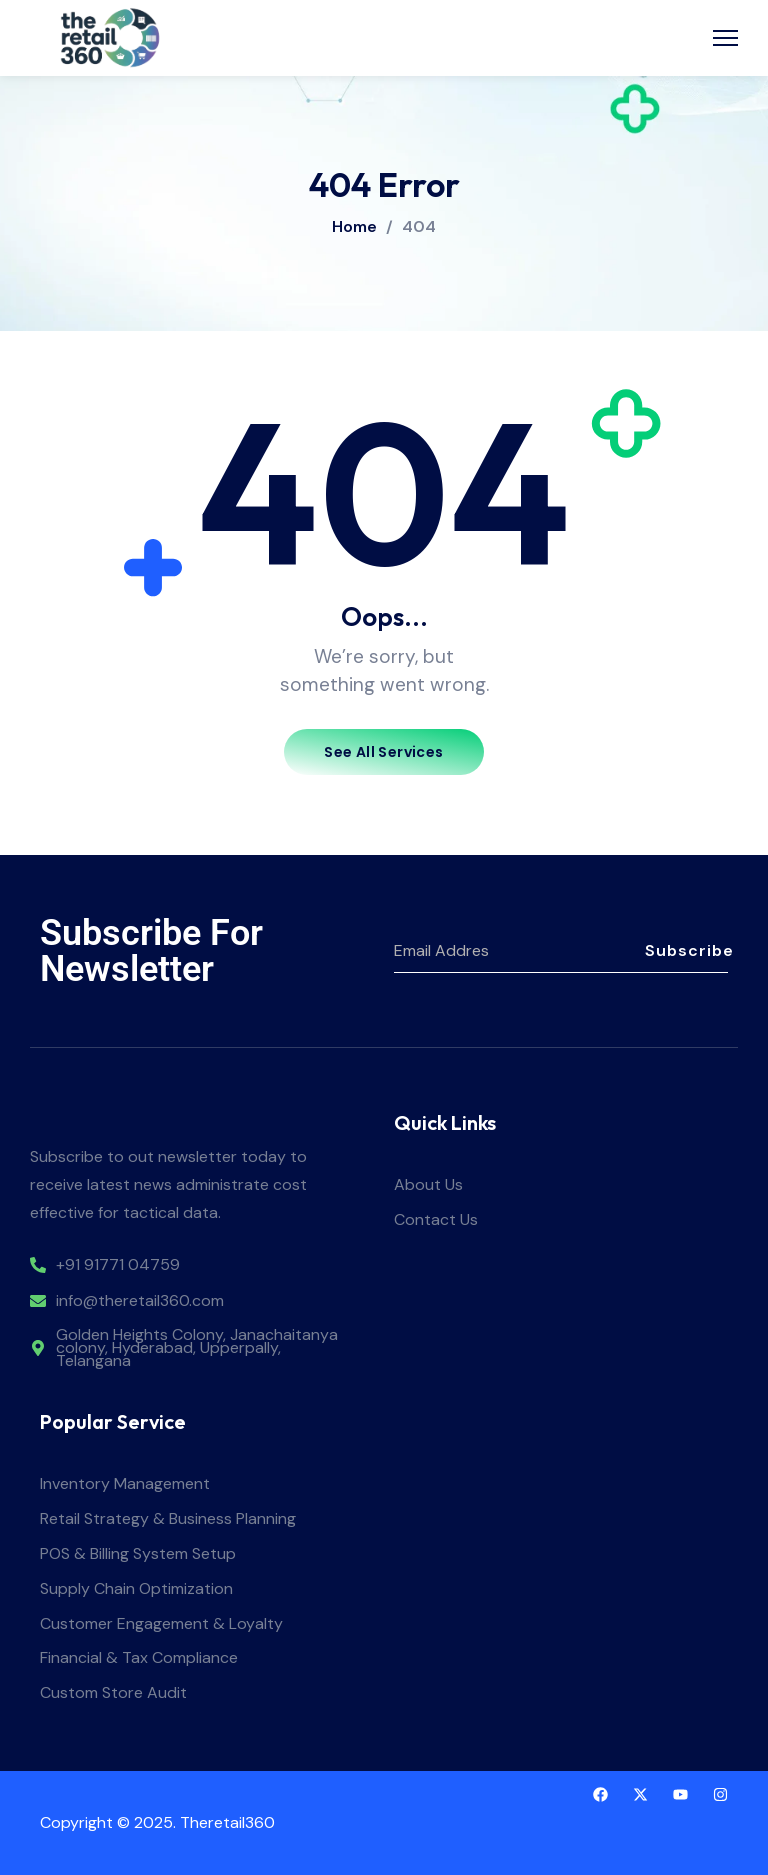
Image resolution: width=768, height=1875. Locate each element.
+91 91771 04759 (118, 1265)
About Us (428, 1185)
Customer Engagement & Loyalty (161, 1624)
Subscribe (686, 950)
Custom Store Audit (113, 1693)
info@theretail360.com (140, 1301)
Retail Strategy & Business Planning (168, 1519)
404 (419, 227)
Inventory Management (125, 1484)
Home (354, 226)
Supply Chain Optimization (136, 1589)
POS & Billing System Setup (138, 1554)
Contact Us (436, 1220)
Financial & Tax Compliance (139, 1658)
